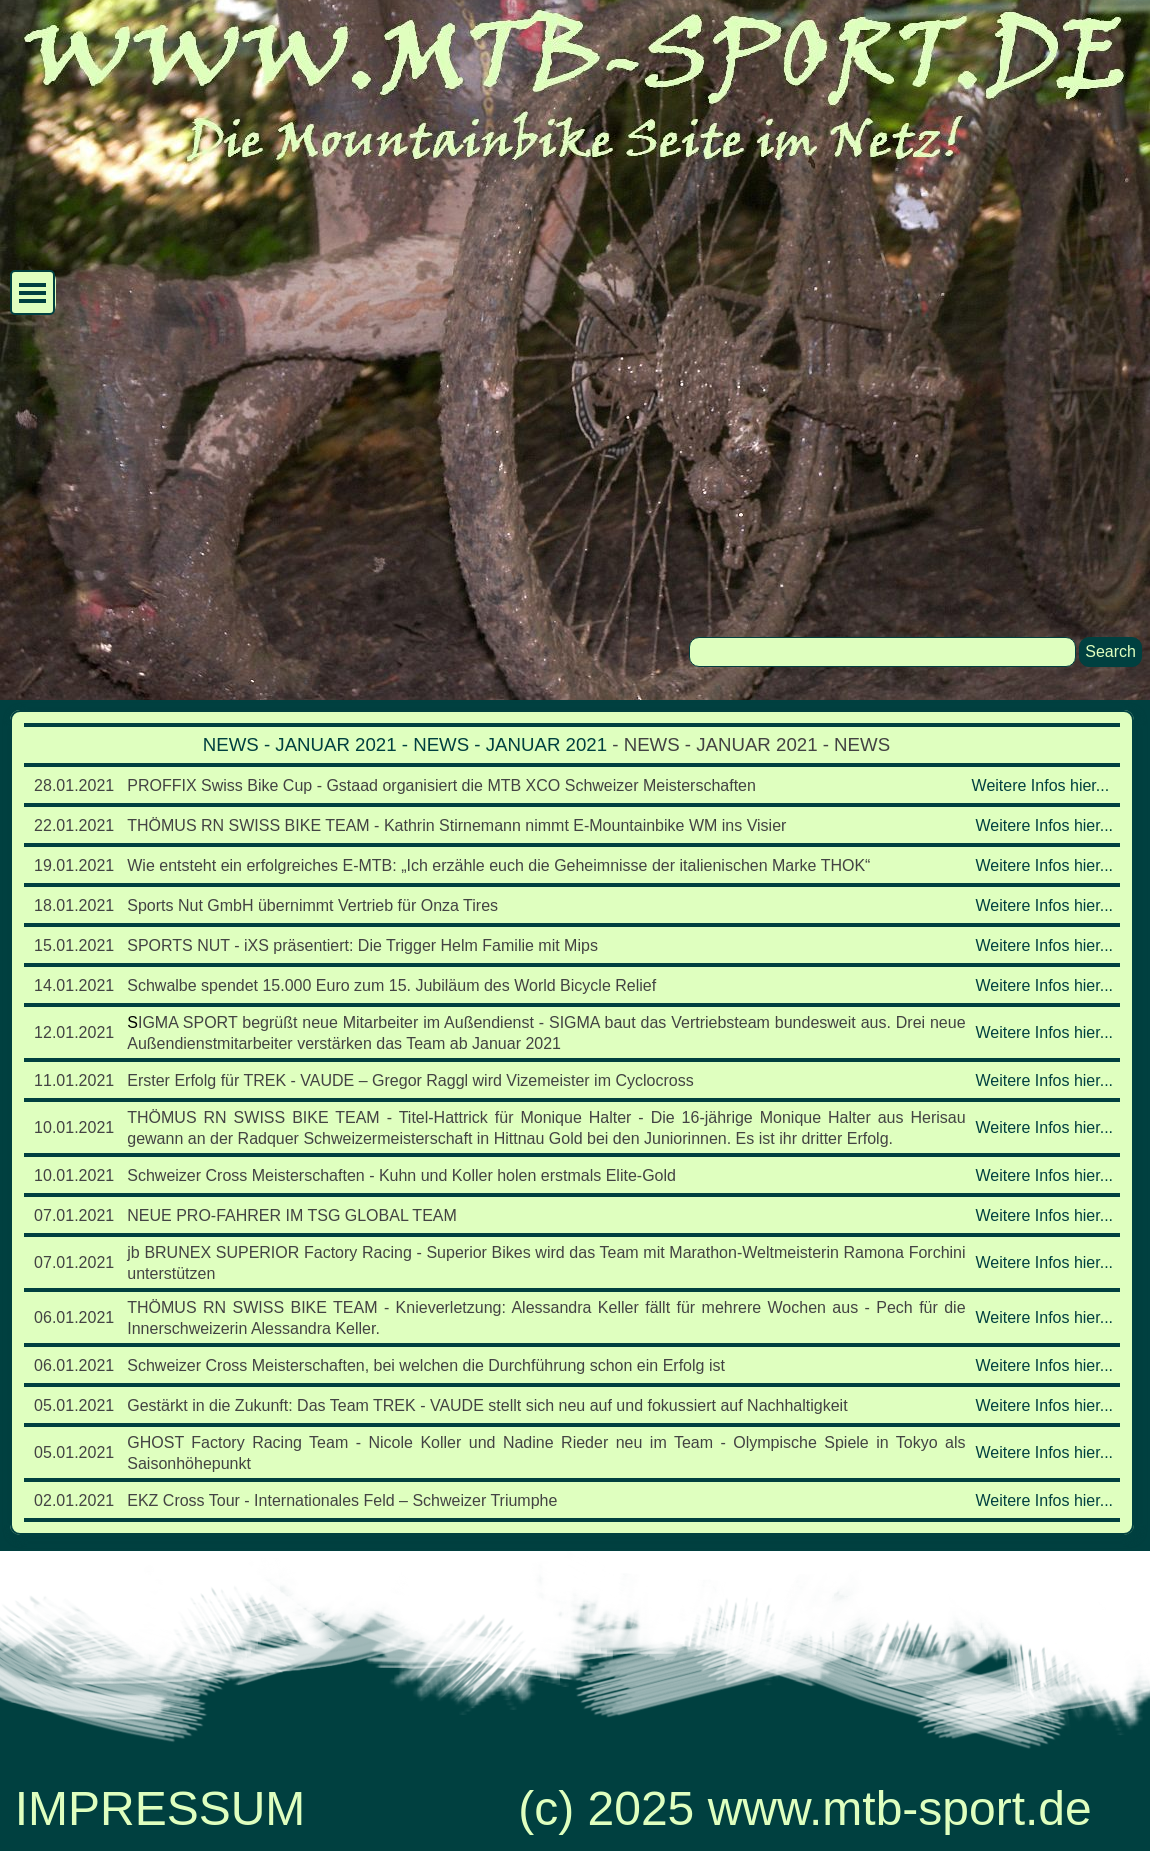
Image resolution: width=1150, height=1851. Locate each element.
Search (1110, 651)
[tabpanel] (572, 1122)
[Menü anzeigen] (32, 292)
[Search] (882, 652)
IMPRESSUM (160, 1808)
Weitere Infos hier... (1041, 785)
